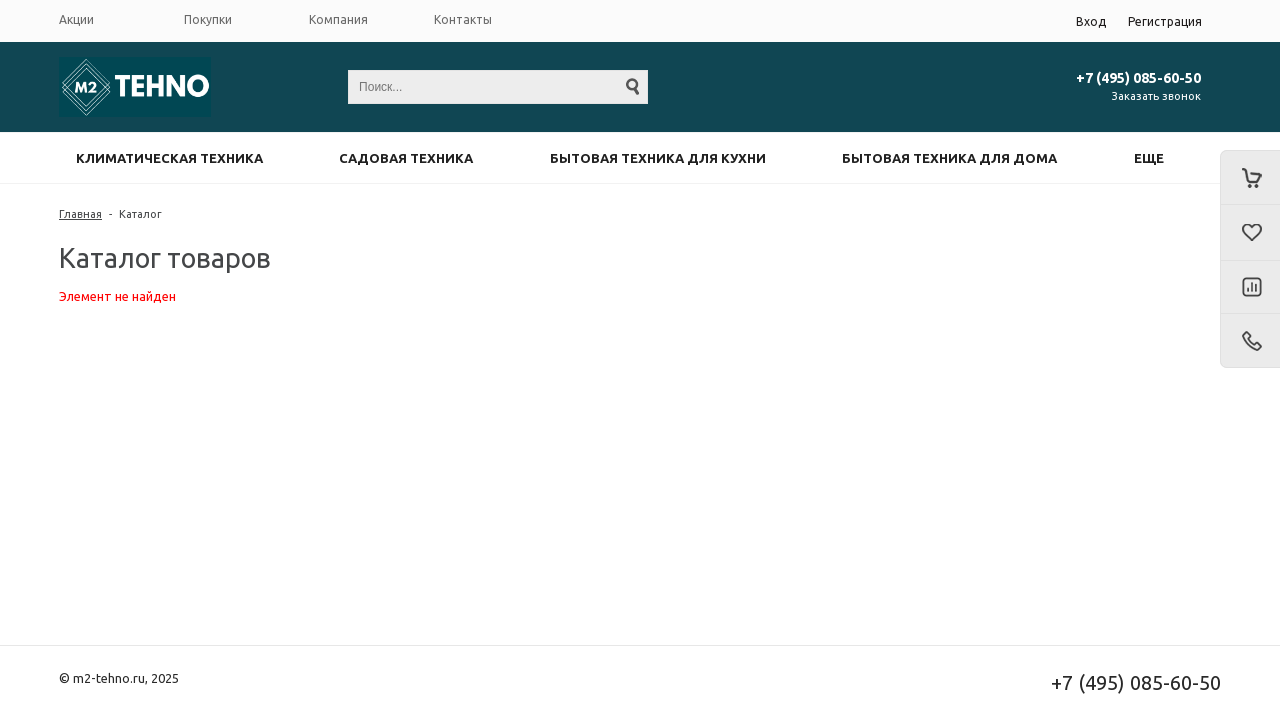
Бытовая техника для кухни (658, 158)
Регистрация (1165, 21)
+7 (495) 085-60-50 (1138, 78)
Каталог (140, 214)
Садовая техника (406, 158)
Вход (1091, 21)
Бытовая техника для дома (949, 158)
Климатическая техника (169, 158)
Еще (1149, 158)
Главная (80, 214)
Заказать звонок (1156, 96)
